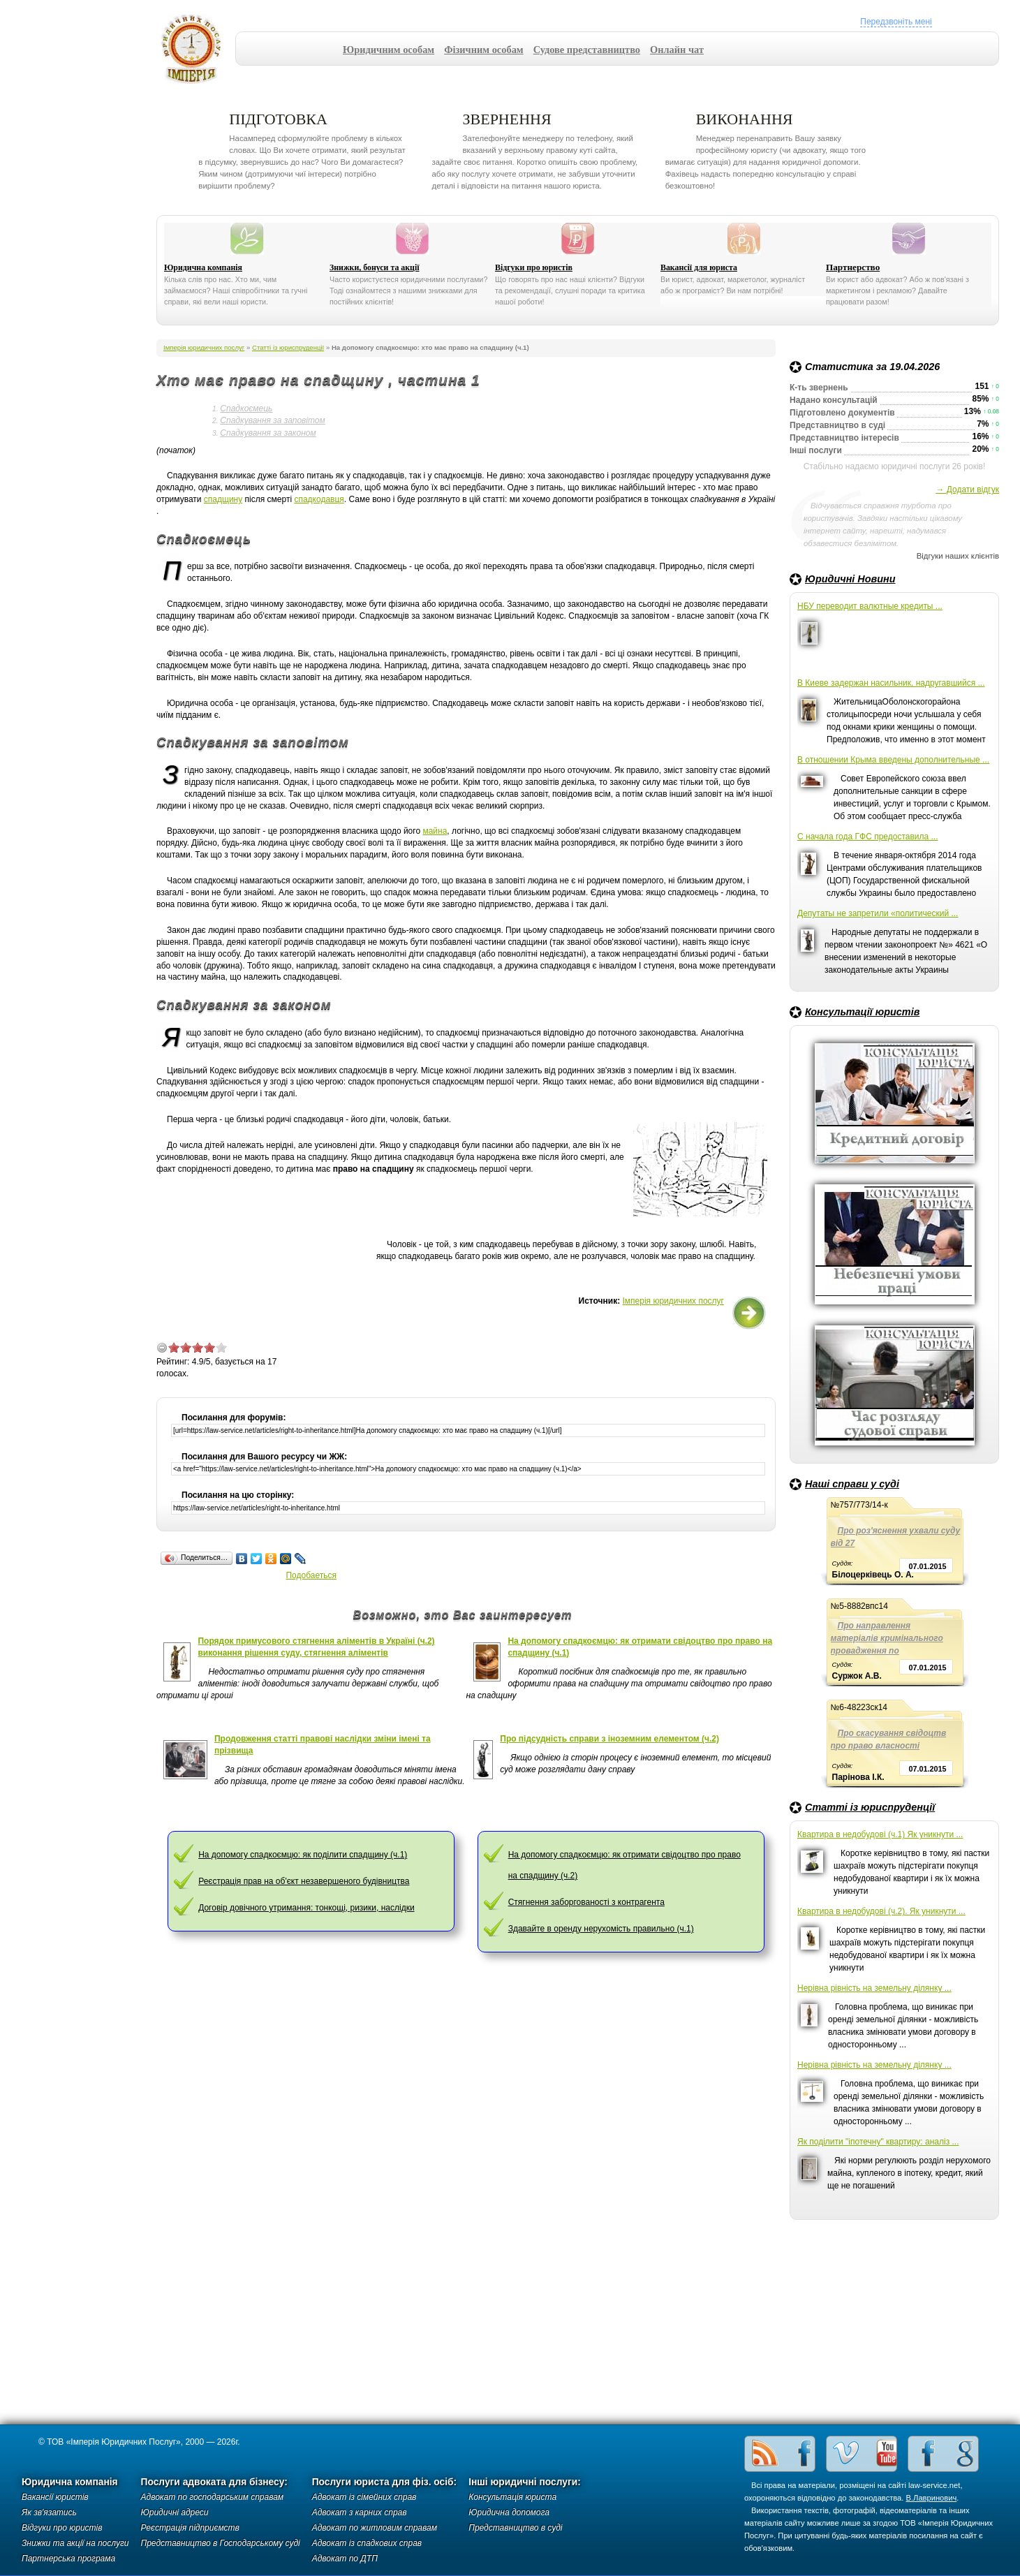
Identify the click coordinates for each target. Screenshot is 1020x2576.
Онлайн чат (677, 49)
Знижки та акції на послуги (75, 2543)
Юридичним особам (388, 49)
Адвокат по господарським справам (212, 2497)
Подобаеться (311, 1575)
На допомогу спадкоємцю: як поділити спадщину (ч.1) (302, 1855)
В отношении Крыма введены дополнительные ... (893, 760)
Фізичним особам (484, 49)
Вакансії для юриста (698, 267)
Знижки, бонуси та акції (375, 267)
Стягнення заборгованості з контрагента (586, 1902)
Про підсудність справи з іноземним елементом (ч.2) (609, 1739)
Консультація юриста (512, 2497)
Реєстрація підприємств (190, 2528)
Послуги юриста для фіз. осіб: (384, 2482)
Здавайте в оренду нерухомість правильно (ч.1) (601, 1929)
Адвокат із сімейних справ (364, 2497)
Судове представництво (586, 49)
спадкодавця (318, 499)
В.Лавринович (931, 2498)
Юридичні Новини (850, 578)
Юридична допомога (508, 2512)
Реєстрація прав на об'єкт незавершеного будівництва (303, 1881)
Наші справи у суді (852, 1483)
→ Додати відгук (967, 489)
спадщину (223, 499)
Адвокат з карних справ (359, 2512)
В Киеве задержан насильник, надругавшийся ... (891, 683)
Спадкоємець (246, 408)
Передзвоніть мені (895, 22)
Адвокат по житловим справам (374, 2528)
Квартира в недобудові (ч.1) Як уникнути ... (880, 1834)
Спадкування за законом (268, 433)
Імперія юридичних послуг (195, 49)
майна (434, 831)
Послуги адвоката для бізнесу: (214, 2482)
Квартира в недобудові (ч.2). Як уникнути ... (881, 1911)
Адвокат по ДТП (345, 2558)
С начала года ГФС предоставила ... (867, 836)
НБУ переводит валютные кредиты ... (870, 606)
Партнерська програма (68, 2558)
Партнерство (853, 267)
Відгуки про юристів (533, 267)
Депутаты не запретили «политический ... (877, 913)
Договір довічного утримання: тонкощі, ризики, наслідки (306, 1908)
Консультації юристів (862, 1011)
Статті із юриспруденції (870, 1807)
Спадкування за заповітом (272, 420)
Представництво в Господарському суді (220, 2543)
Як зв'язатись (49, 2512)
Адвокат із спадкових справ (367, 2543)
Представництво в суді (515, 2528)
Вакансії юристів (55, 2497)
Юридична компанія (203, 267)
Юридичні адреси (175, 2512)
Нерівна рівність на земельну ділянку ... (874, 1988)
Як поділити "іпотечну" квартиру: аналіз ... (878, 2142)
